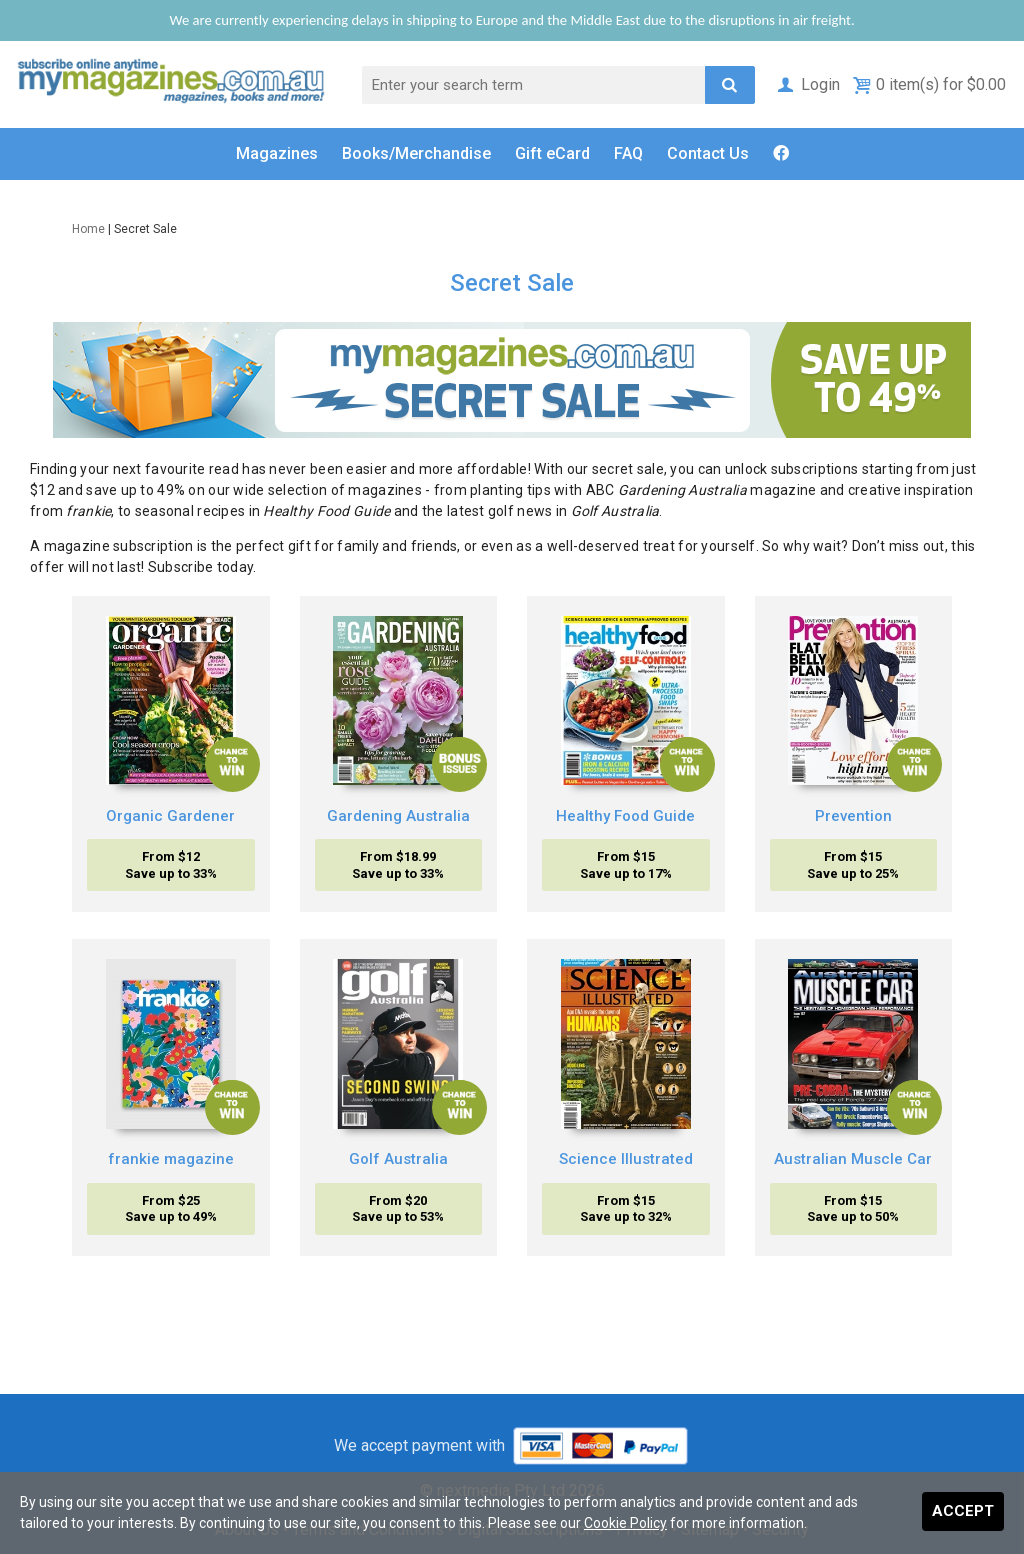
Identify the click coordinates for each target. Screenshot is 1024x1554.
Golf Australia (398, 1159)
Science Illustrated (626, 1159)
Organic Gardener (170, 816)
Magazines (277, 153)
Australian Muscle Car (853, 1159)
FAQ (628, 153)
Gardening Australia (398, 816)
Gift (552, 154)
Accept (963, 1511)
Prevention (853, 816)
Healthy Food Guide (625, 816)
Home (88, 229)
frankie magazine (171, 1159)
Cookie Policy (625, 1523)
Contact (708, 154)
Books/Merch (416, 154)
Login (807, 84)
